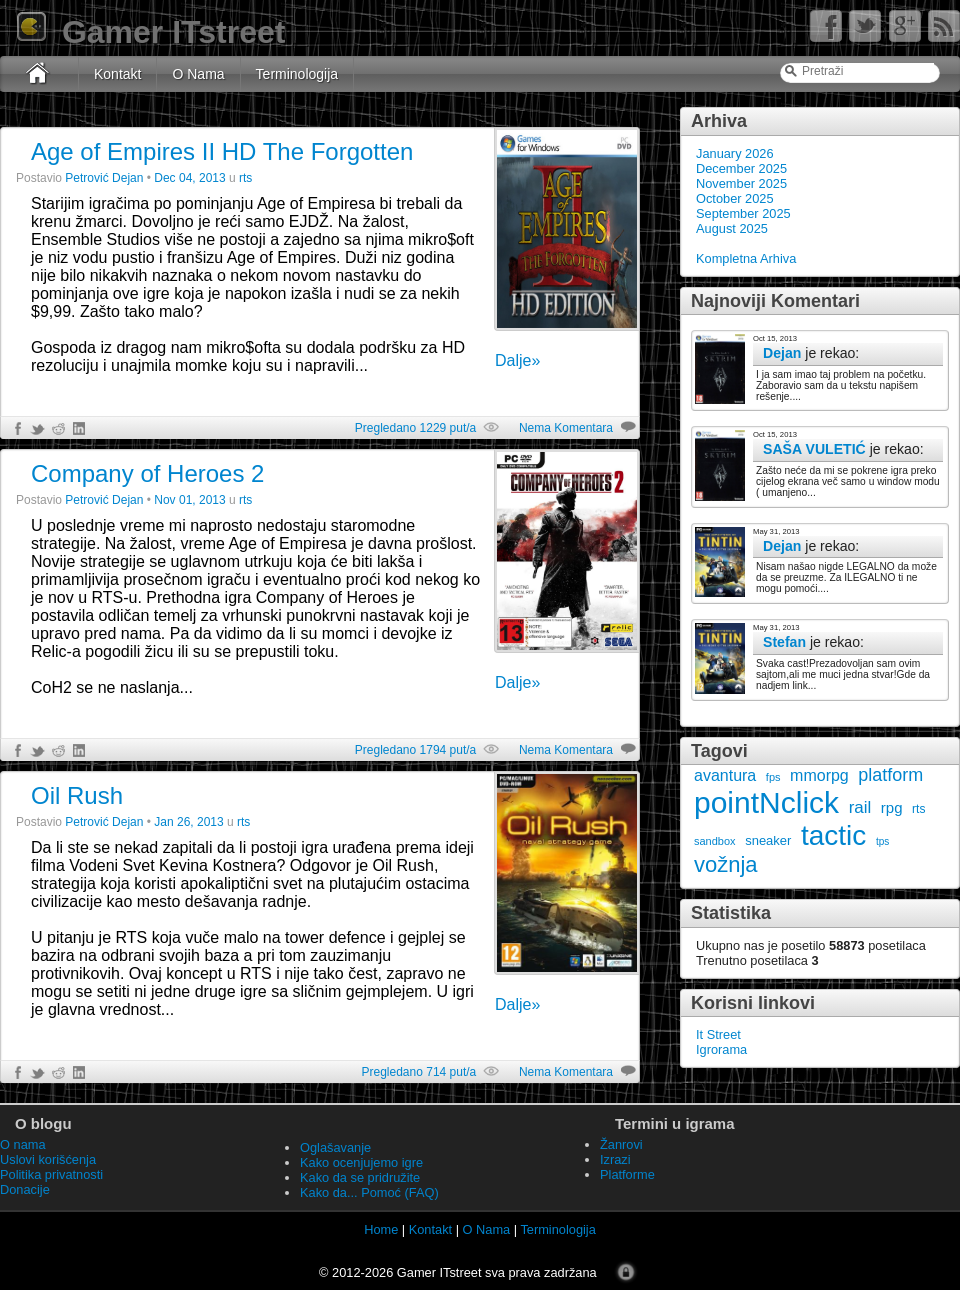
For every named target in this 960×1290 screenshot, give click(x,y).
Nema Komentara (566, 428)
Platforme (627, 1174)
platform (890, 775)
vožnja (726, 864)
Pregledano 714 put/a (418, 1072)
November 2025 (741, 183)
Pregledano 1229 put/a (415, 428)
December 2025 (741, 168)
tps (882, 841)
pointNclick (766, 802)
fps (773, 777)
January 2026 (735, 153)
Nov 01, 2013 (189, 500)
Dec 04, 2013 (189, 178)
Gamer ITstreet (150, 32)
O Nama (198, 74)
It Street (718, 1034)
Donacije (25, 1189)
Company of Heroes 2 (147, 473)
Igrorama (721, 1049)
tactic (833, 835)
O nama (23, 1144)
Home (381, 1229)
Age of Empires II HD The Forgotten (222, 151)
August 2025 (732, 228)
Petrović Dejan (104, 178)
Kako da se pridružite (360, 1177)
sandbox (715, 841)
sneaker (768, 840)
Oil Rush (77, 795)
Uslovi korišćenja (48, 1159)
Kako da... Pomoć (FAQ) (369, 1192)
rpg (892, 807)
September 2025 (743, 213)
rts (918, 809)
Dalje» (517, 360)
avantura (725, 775)
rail (860, 807)
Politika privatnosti (51, 1174)
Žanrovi (621, 1144)
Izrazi (615, 1159)
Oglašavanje (335, 1147)
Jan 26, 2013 (188, 822)
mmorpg (819, 775)
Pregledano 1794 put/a (415, 750)
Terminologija (297, 74)
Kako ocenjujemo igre (361, 1162)
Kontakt (117, 74)
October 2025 (735, 198)
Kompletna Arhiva (746, 258)
